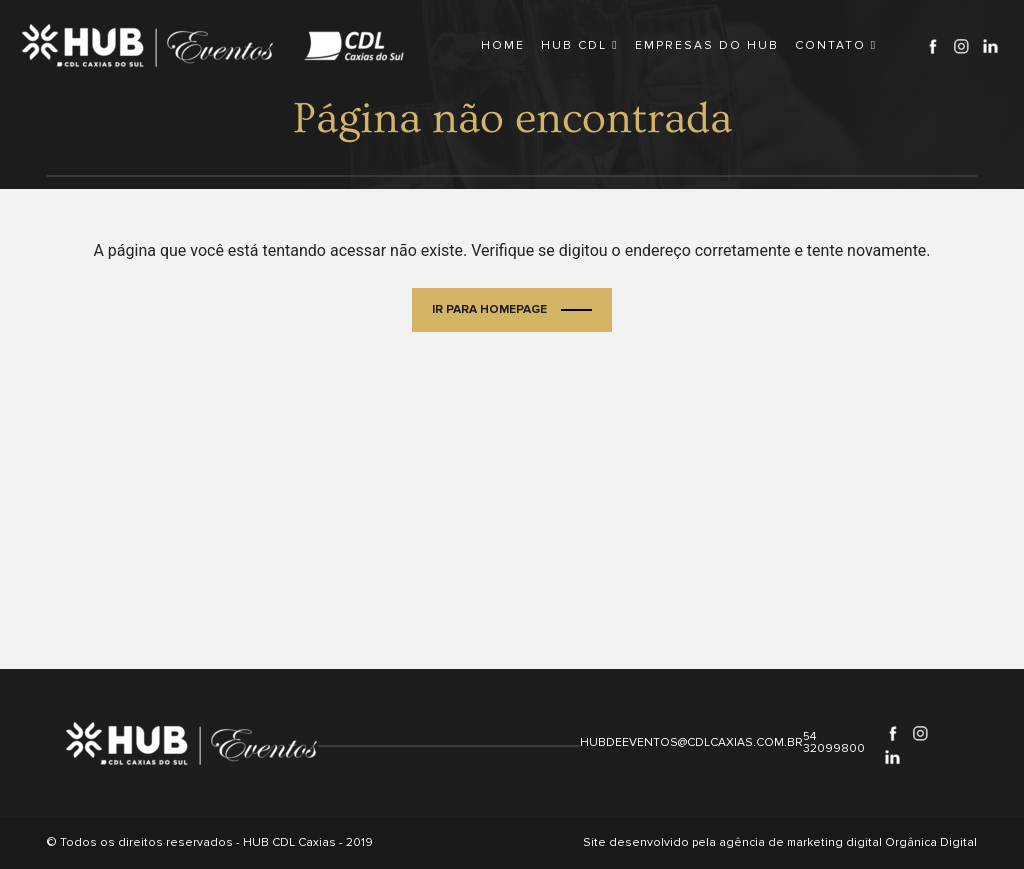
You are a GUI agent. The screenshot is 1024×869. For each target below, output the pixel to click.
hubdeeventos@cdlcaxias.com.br (691, 743)
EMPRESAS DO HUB (707, 45)
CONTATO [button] (836, 45)
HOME (503, 45)
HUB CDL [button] (579, 45)
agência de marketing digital (800, 842)
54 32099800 (834, 743)
